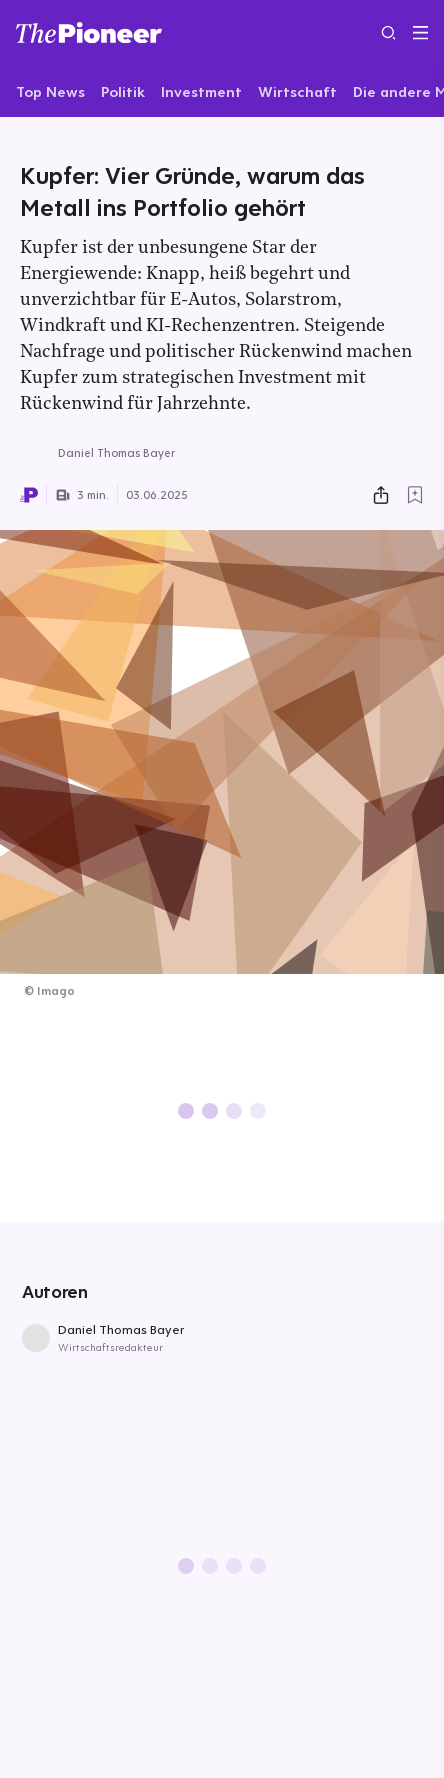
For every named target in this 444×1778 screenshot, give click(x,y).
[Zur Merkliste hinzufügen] (415, 495)
